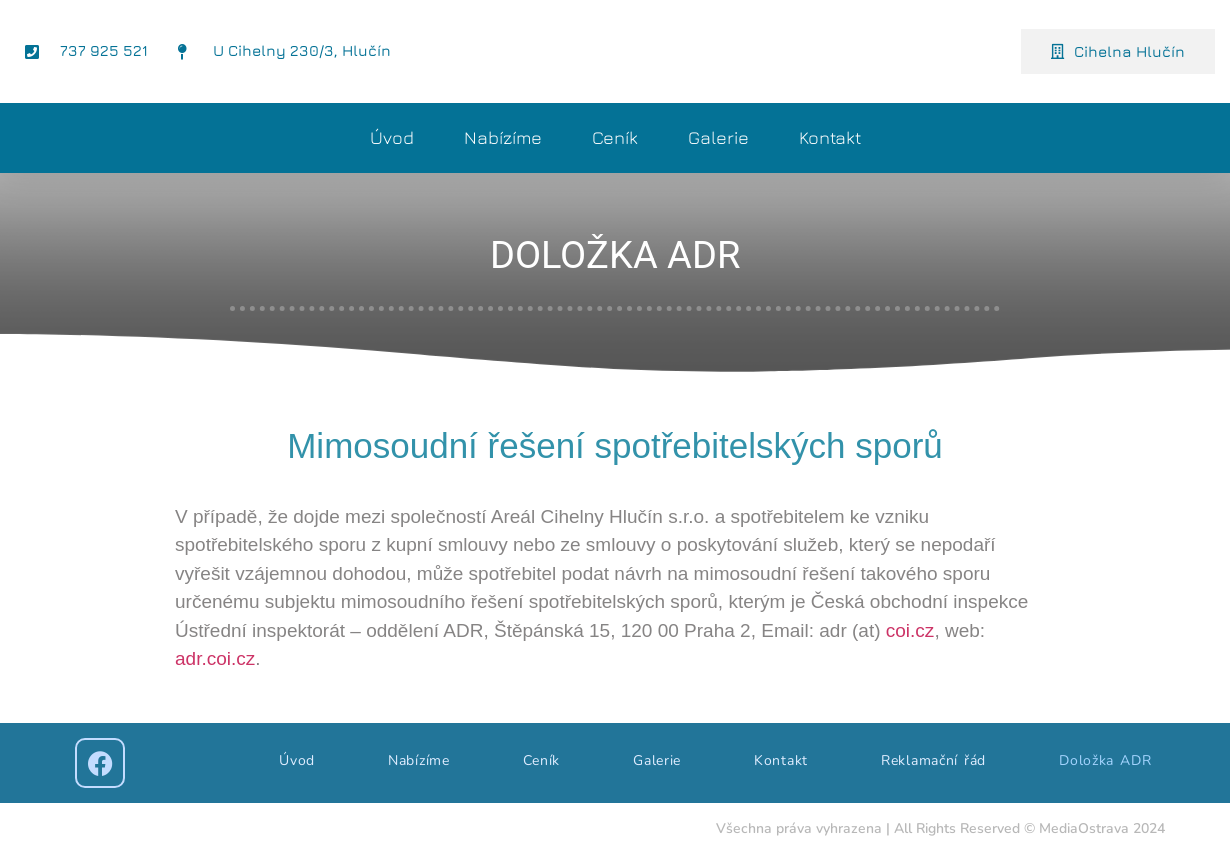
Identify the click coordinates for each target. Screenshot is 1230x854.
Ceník (615, 137)
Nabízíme (503, 137)
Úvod (392, 137)
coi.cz (910, 630)
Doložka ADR (1105, 760)
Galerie (718, 137)
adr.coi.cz (215, 658)
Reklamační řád (933, 760)
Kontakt (830, 137)
